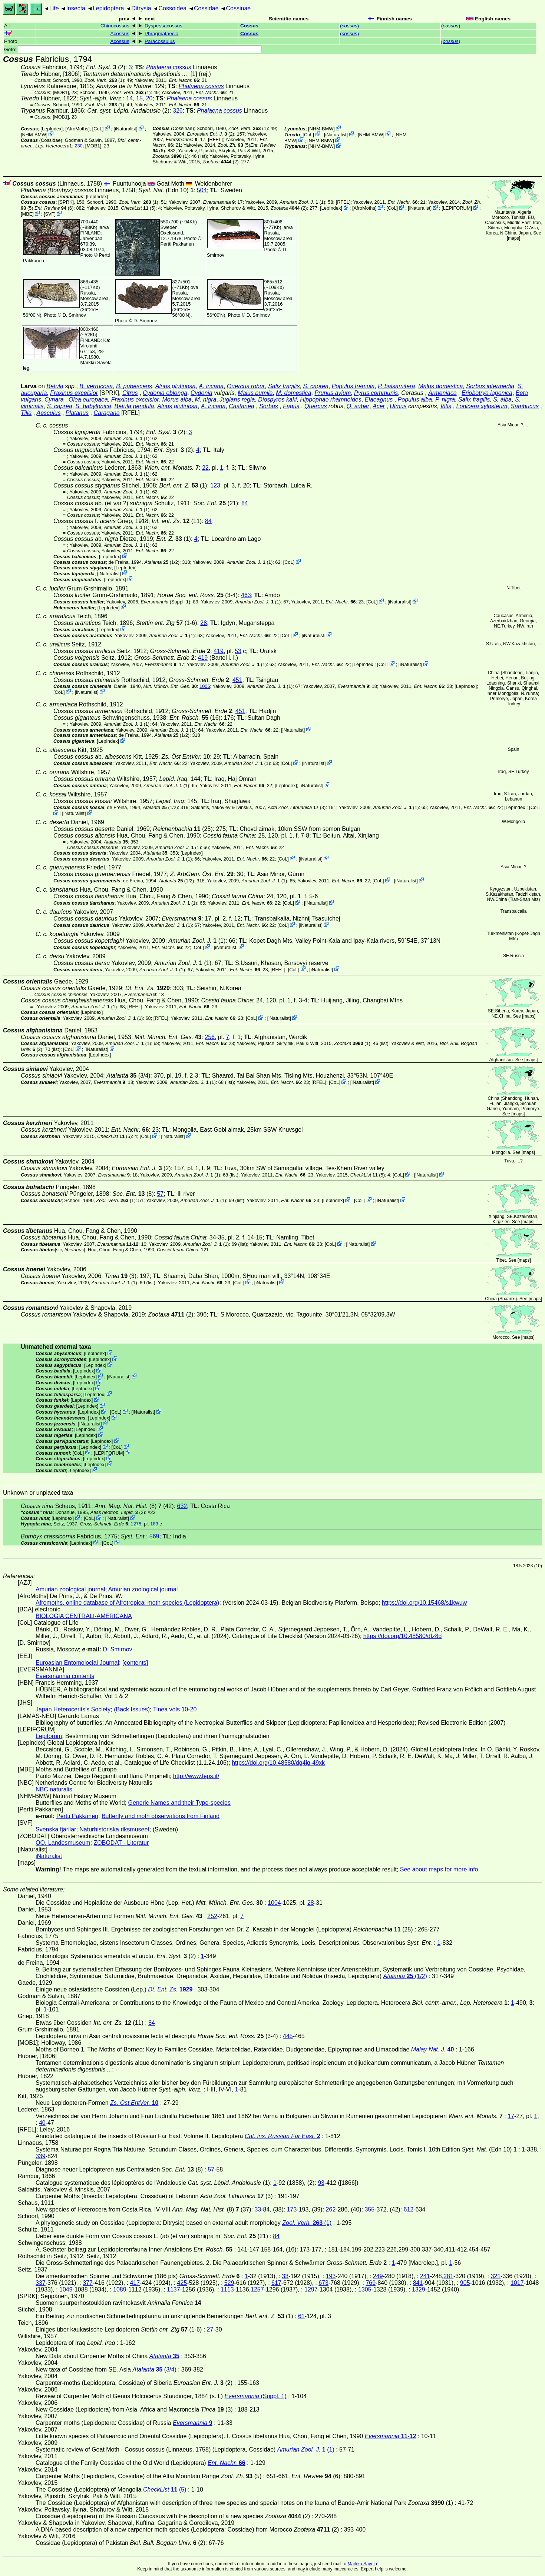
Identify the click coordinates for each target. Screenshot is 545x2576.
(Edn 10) (166, 190)
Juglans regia (237, 399)
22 (205, 468)
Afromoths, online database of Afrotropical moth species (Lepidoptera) (127, 1603)
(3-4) (197, 595)
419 (219, 651)
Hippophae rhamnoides (330, 399)
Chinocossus (114, 26)
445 (288, 2036)
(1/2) (161, 562)
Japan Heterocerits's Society (73, 1709)
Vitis (445, 406)
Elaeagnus (379, 399)
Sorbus (268, 406)
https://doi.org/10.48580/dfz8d (402, 1636)
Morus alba (177, 399)
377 (88, 2283)
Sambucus (525, 406)
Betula (54, 386)
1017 (517, 2283)
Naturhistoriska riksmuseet (114, 1829)
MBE (27, 214)
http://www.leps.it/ (196, 1776)
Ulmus (398, 406)
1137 (173, 2289)
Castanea (241, 406)
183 (154, 1524)
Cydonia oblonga (165, 393)
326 (178, 110)
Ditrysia (141, 8)
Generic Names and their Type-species (179, 1803)
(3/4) (128, 1075)
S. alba (502, 399)
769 (371, 2283)
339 (41, 2156)
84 (244, 503)
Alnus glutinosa (175, 386)
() (349, 26)
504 (202, 190)
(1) (104, 80)
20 (149, 98)
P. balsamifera (396, 386)
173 (292, 2209)
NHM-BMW (34, 134)
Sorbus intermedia (490, 386)
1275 (136, 1524)
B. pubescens (134, 386)
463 (246, 595)
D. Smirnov (74, 315)
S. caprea (315, 386)
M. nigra (206, 399)
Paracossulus (160, 41)
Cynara (54, 399)
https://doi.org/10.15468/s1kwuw (424, 1603)
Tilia (26, 413)
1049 (66, 2289)
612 (409, 2209)
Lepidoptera (108, 8)
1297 (311, 2289)
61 (301, 2316)
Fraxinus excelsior (74, 393)
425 (182, 2283)
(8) (132, 1194)
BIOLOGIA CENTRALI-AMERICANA (84, 1616)
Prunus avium (332, 393)
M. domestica (293, 393)
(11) (177, 521)
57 (160, 1194)
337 (41, 2283)
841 (418, 2283)
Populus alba (415, 399)
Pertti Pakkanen (177, 244)
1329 (418, 2289)
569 (154, 1536)
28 (203, 623)
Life (54, 8)
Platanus (77, 413)
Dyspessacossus (163, 26)
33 (257, 2209)
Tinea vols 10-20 (175, 1709)
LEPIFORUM (457, 208)
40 (42, 2123)
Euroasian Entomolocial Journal (77, 1663)
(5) (234, 145)
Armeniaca (442, 393)
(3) (297, 807)
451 (237, 680)
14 (129, 98)
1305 (364, 2289)
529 (229, 2283)
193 (331, 2276)
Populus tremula (353, 386)
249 (378, 2276)
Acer (379, 406)
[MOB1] (61, 92)
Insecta (75, 8)
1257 (257, 2289)
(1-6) (166, 623)
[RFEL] (215, 139)
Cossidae (206, 8)
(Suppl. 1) (165, 602)
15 (139, 98)
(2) (105, 67)
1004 (274, 1903)
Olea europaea (88, 399)
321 (496, 2276)
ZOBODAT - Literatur (121, 1843)
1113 (227, 2289)
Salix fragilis (284, 386)
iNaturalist (125, 129)
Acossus (119, 33)
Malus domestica (440, 386)
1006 (204, 686)
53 (238, 651)
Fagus (291, 406)
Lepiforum (49, 1736)
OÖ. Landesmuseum (63, 1843)
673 (323, 2283)
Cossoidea (172, 8)
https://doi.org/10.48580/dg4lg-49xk (278, 1763)
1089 (119, 2289)
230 (78, 146)
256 (210, 1037)
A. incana (211, 386)
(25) (183, 829)
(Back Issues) (132, 1709)
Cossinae (238, 8)
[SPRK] (66, 202)
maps (513, 238)
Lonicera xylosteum (482, 406)
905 (465, 2283)
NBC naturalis (54, 1789)
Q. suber (358, 406)
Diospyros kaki (277, 399)
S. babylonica (93, 406)
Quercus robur (246, 386)
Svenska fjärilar (56, 1829)
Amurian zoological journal (70, 1589)
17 (511, 2116)
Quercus (315, 406)
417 (135, 2283)
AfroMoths (77, 129)
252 (212, 1916)
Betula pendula (134, 406)
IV (221, 2089)
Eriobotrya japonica (487, 393)
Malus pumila (255, 393)
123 (215, 485)
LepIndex (52, 129)
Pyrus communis (376, 393)
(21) (216, 503)
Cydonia (201, 393)
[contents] (135, 1663)
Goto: (132, 49)
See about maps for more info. (440, 1869)
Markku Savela (362, 2563)
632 (182, 1506)
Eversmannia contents (65, 1676)
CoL (97, 129)
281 (448, 2276)
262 (331, 2209)
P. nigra (445, 399)
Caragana (106, 413)
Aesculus (49, 413)
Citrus (130, 393)
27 (210, 2329)
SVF (49, 214)
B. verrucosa (96, 386)
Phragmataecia (161, 33)
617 (276, 2283)
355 (370, 2209)
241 (425, 2276)
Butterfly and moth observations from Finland (160, 1816)
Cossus (249, 26)
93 (321, 2183)
